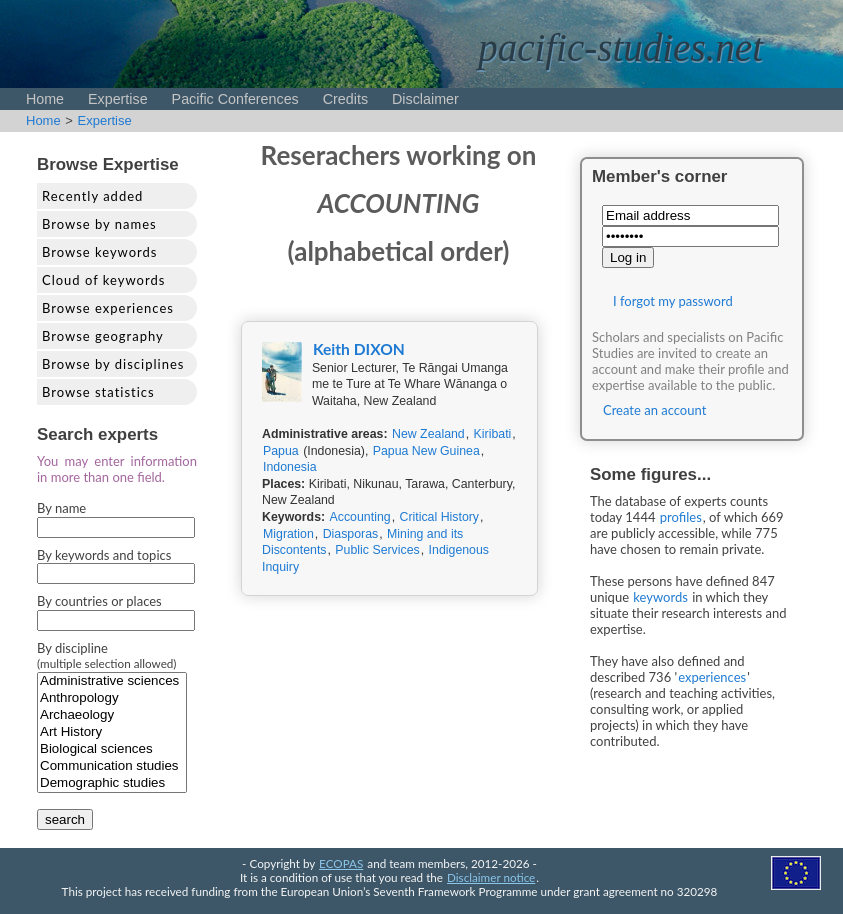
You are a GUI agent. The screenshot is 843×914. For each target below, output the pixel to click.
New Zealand (428, 434)
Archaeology (112, 715)
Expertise (118, 99)
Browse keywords (100, 252)
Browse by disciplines (113, 364)
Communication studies (112, 766)
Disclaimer (425, 99)
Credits (345, 99)
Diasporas (351, 534)
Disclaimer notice (491, 877)
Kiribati (493, 434)
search (65, 819)
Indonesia (290, 467)
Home (45, 99)
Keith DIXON (359, 349)
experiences (712, 677)
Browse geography (103, 336)
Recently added (92, 196)
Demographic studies (112, 783)
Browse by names (99, 224)
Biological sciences (112, 749)
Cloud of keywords (103, 280)
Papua (281, 451)
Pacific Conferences (235, 99)
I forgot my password (673, 301)
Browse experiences (108, 308)
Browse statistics (98, 392)
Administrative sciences (112, 681)
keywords (660, 597)
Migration (288, 534)
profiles (681, 517)
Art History (112, 732)
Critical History (439, 517)
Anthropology (112, 698)
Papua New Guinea (426, 451)
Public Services (377, 550)
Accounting (360, 517)
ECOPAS (341, 863)
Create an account (654, 410)
